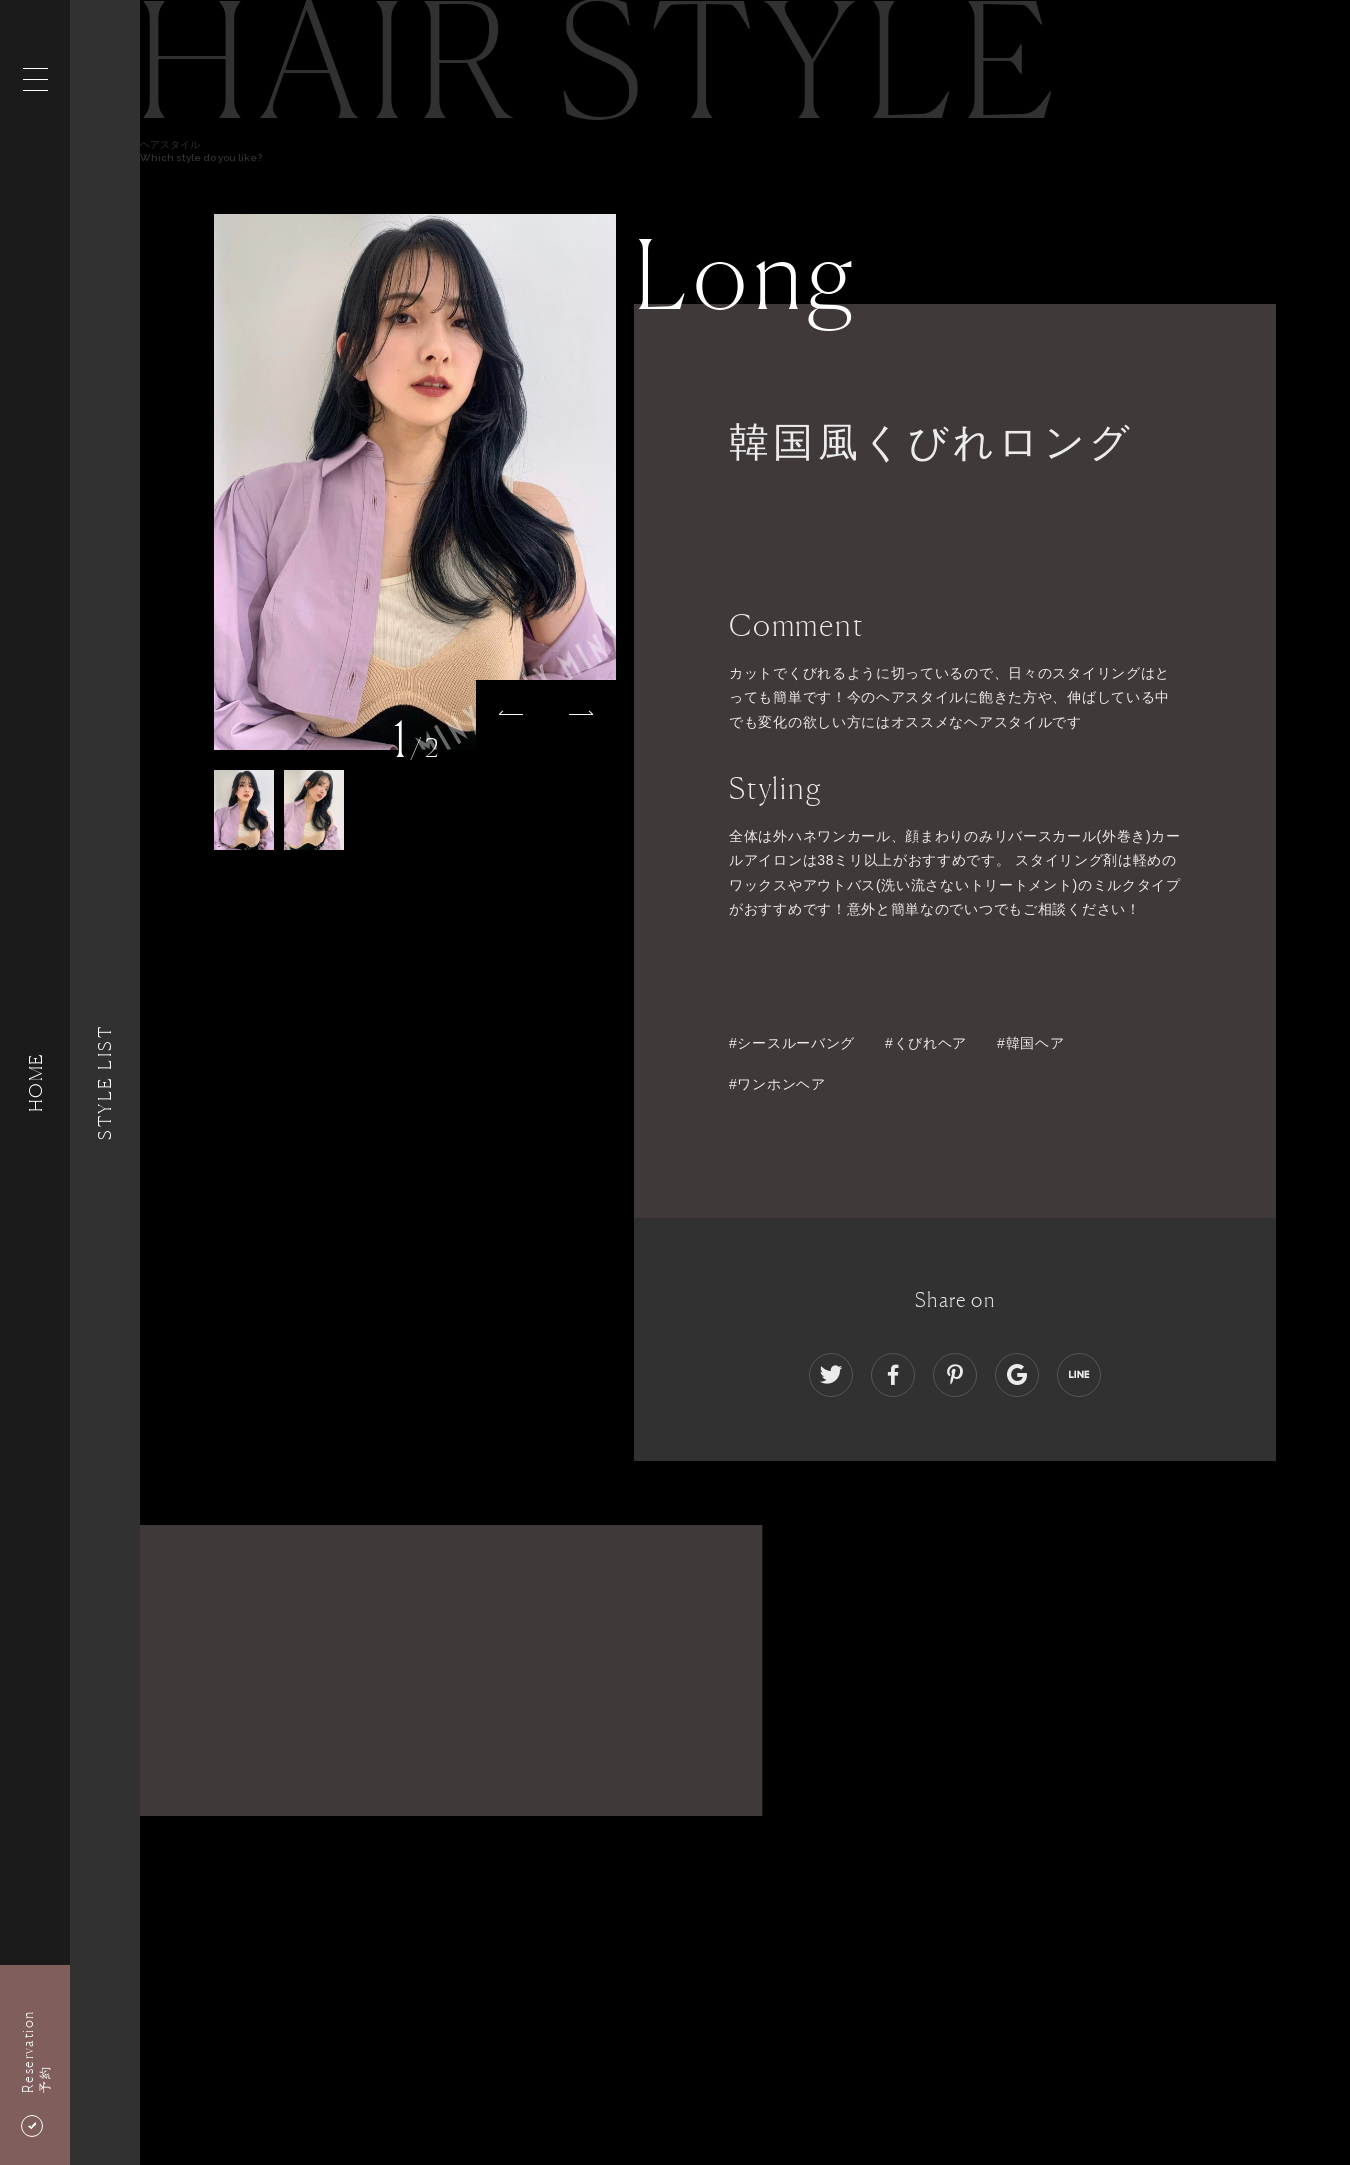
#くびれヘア (926, 1043)
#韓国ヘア (1030, 1043)
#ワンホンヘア (777, 1084)
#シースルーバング (792, 1043)
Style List (105, 1082)
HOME (35, 1082)
